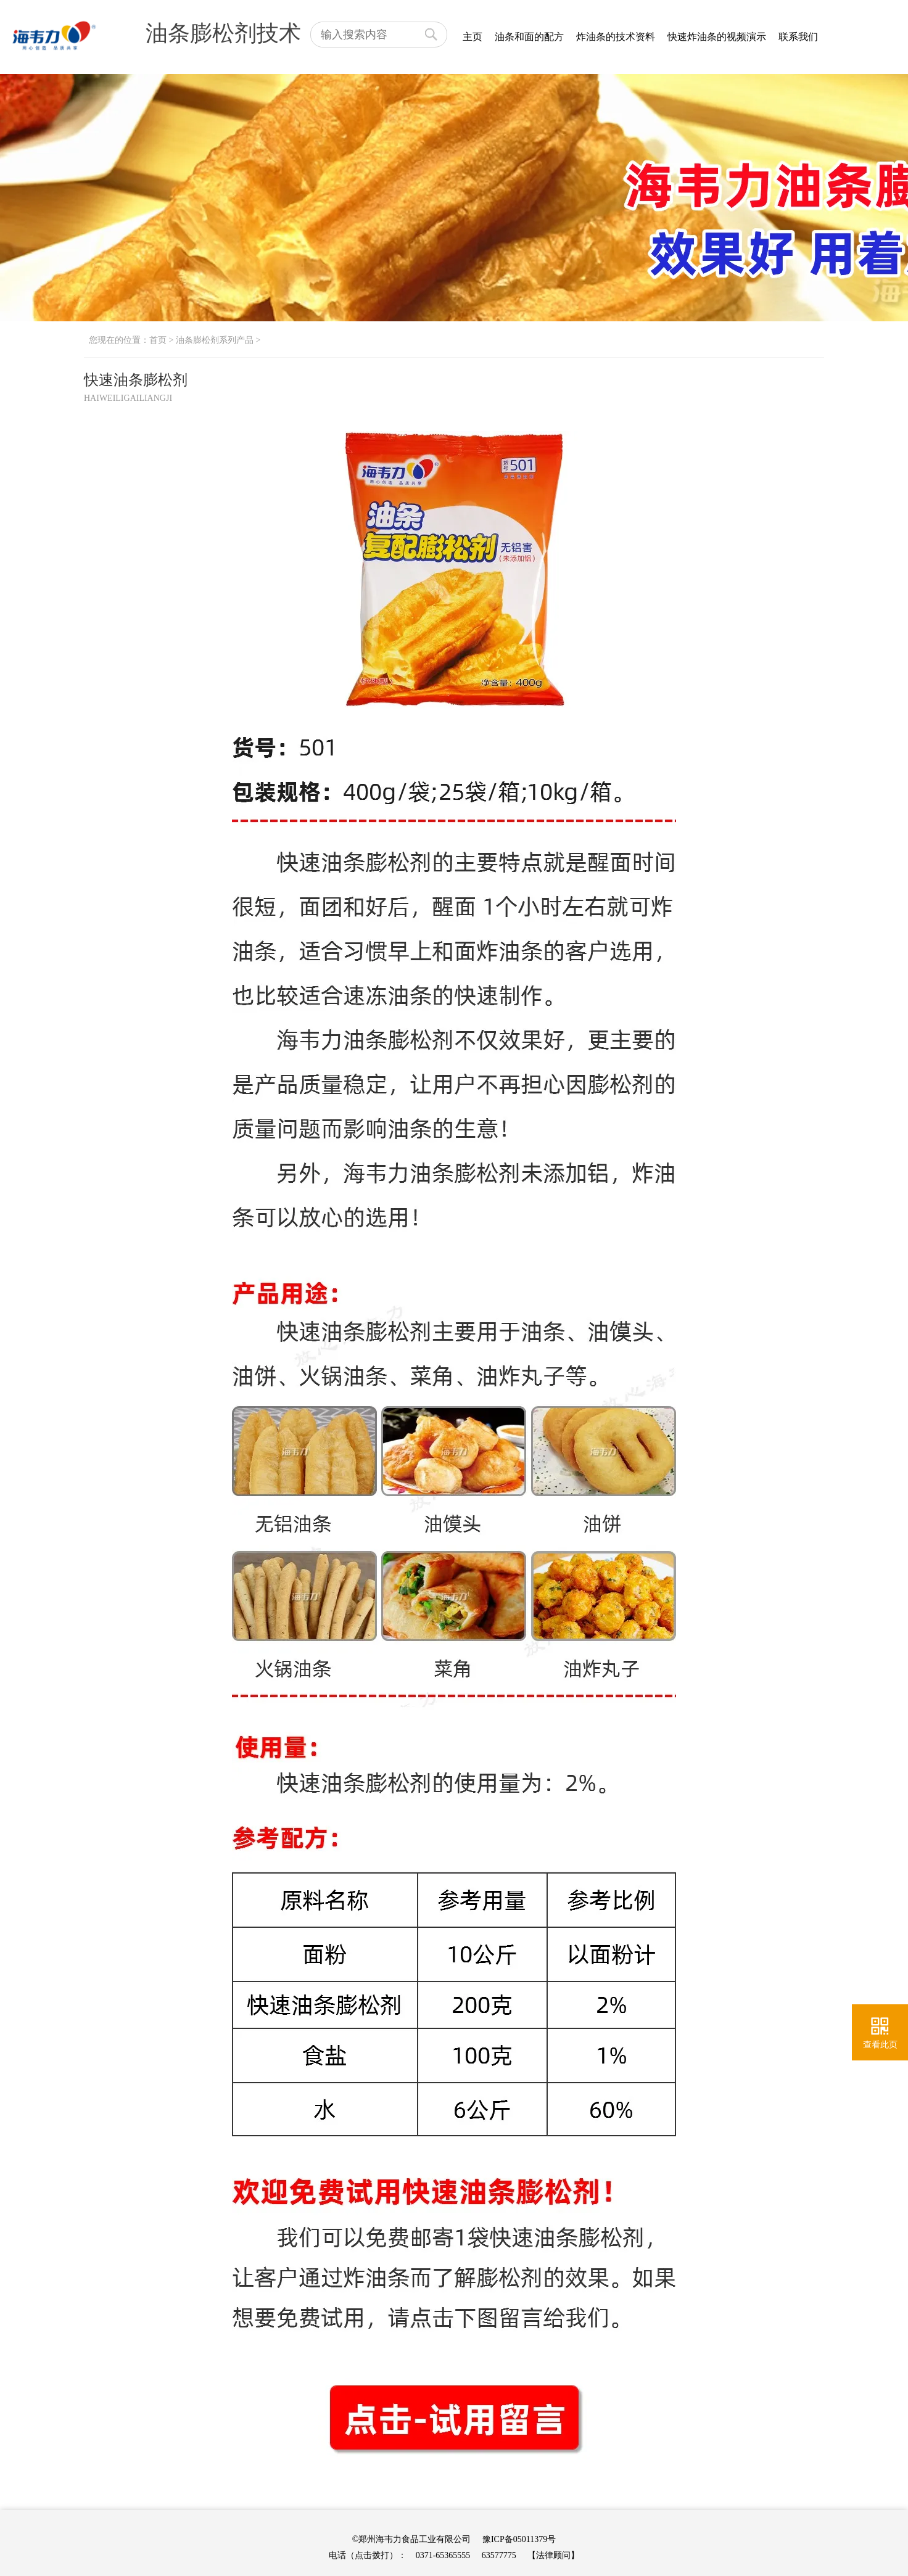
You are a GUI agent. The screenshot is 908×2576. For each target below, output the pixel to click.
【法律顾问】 (553, 2555)
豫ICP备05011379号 (519, 2539)
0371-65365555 (443, 2555)
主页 (472, 36)
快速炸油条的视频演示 (716, 36)
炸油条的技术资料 (615, 36)
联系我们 (798, 36)
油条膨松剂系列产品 (215, 340)
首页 (158, 340)
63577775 (499, 2555)
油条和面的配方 (529, 36)
